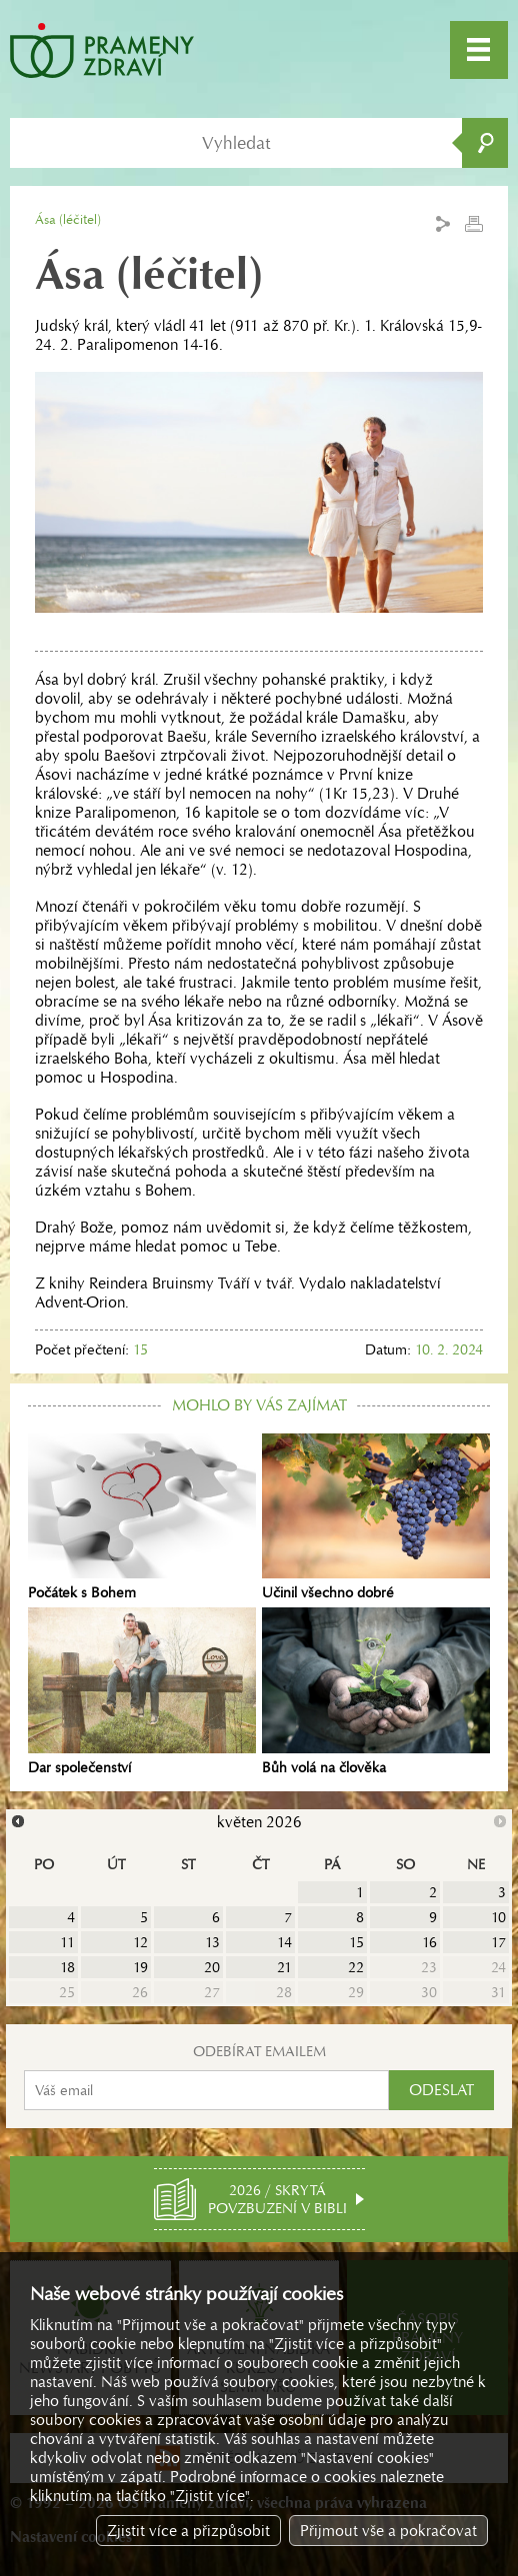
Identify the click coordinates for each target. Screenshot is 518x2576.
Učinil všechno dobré (376, 1517)
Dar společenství (142, 1691)
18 (67, 1967)
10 (498, 1917)
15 (356, 1942)
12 (140, 1942)
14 (284, 1942)
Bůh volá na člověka (376, 1691)
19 (140, 1967)
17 (498, 1942)
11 (67, 1942)
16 (429, 1942)
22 (356, 1967)
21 (284, 1967)
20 (212, 1967)
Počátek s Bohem (142, 1517)
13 (212, 1942)
